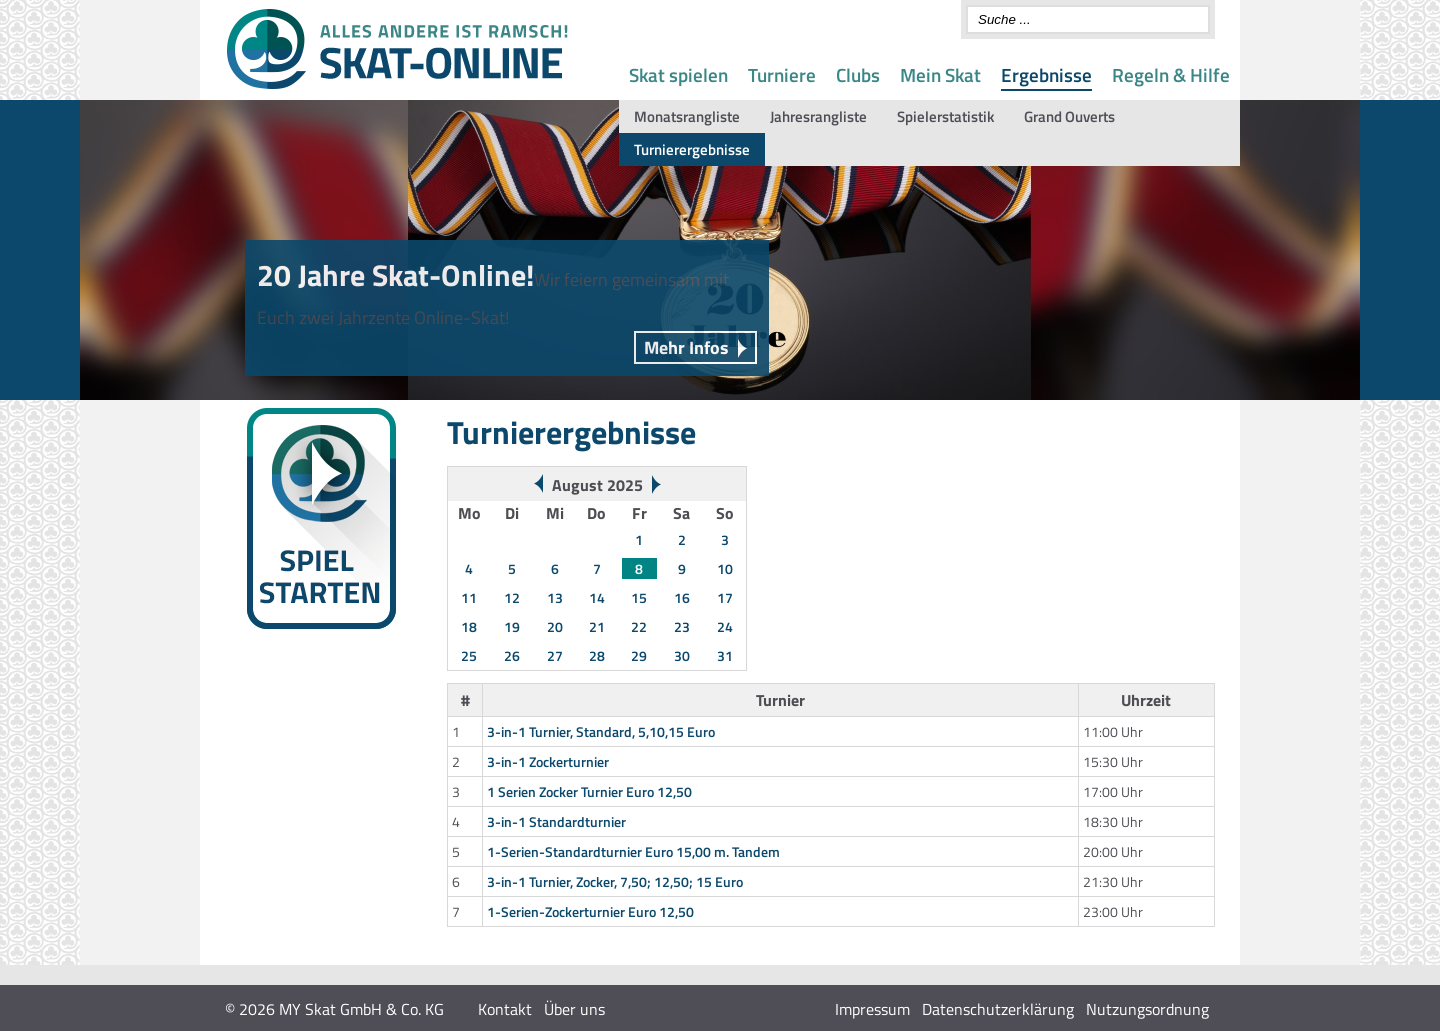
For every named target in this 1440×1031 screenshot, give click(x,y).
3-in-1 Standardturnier (556, 821)
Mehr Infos (686, 347)
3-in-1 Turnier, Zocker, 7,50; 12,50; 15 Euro (615, 881)
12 (512, 597)
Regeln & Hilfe (1171, 74)
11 (469, 597)
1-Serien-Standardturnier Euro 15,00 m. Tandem (633, 851)
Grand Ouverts (1069, 116)
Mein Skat (940, 74)
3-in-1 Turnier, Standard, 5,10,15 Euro (601, 731)
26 (512, 655)
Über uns (574, 1009)
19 (512, 626)
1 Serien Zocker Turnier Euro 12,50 (589, 791)
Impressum (872, 1009)
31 (725, 655)
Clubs (858, 74)
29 (639, 655)
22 (639, 626)
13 (555, 597)
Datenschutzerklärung (998, 1009)
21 (597, 626)
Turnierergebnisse (692, 149)
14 (597, 597)
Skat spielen (678, 74)
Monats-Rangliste (287, 734)
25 (469, 655)
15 (639, 597)
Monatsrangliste (687, 116)
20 (555, 626)
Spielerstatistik (945, 116)
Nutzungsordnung (1147, 1009)
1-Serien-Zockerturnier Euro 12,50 (590, 911)
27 (555, 655)
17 (725, 597)
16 (682, 597)
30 (682, 655)
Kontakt (505, 1009)
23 (682, 626)
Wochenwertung (283, 710)
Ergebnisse (1046, 74)
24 (725, 626)
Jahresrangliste (818, 116)
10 (725, 568)
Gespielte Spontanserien (307, 758)
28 (597, 655)
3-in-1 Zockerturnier (548, 761)
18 (469, 626)
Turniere (782, 74)
